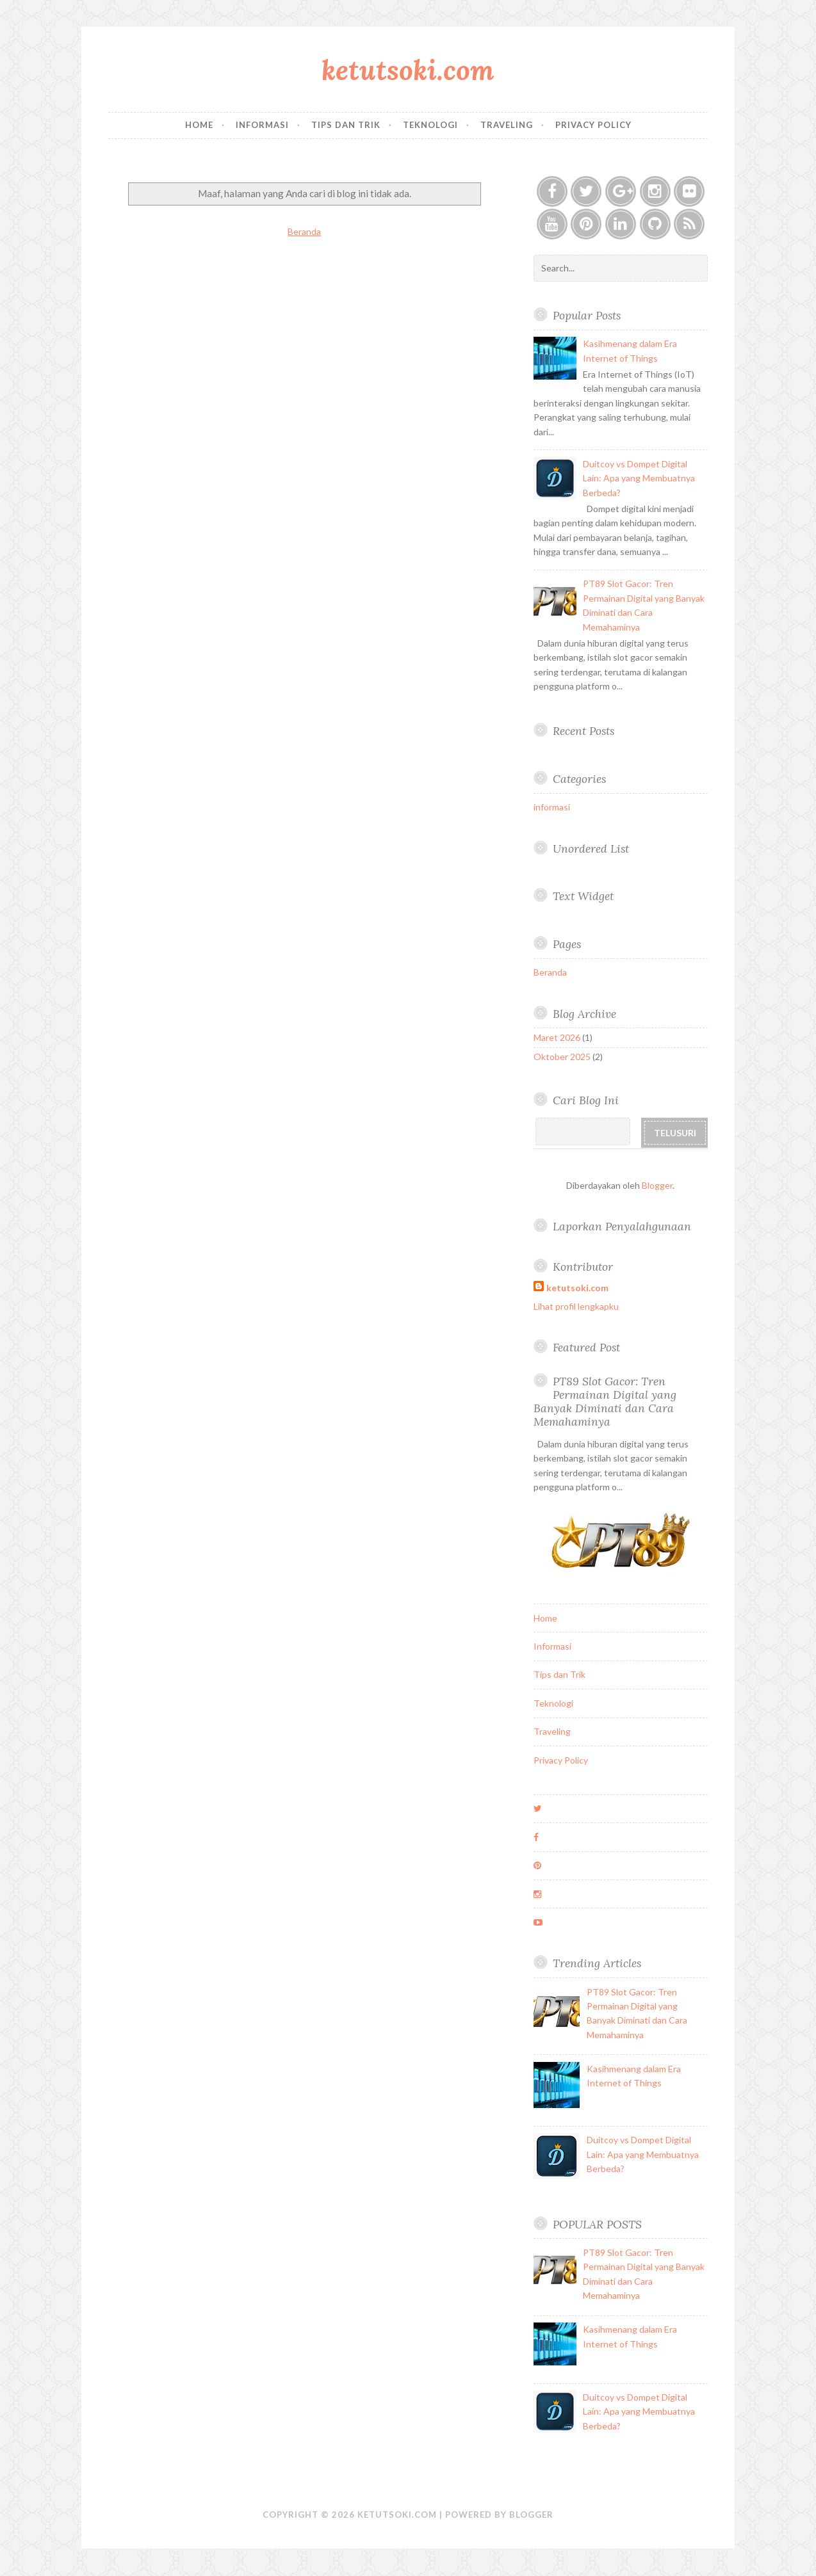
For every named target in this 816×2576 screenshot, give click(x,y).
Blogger (657, 1185)
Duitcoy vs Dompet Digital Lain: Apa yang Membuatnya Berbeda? (639, 478)
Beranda (304, 231)
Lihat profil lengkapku (576, 1306)
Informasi (262, 125)
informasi (552, 806)
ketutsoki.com (408, 70)
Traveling (506, 125)
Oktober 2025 (562, 1056)
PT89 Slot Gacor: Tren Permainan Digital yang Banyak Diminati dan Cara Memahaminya (605, 1401)
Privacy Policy (593, 125)
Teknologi (430, 125)
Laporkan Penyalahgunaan (622, 1226)
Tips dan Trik (345, 125)
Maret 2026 (557, 1037)
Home (199, 125)
